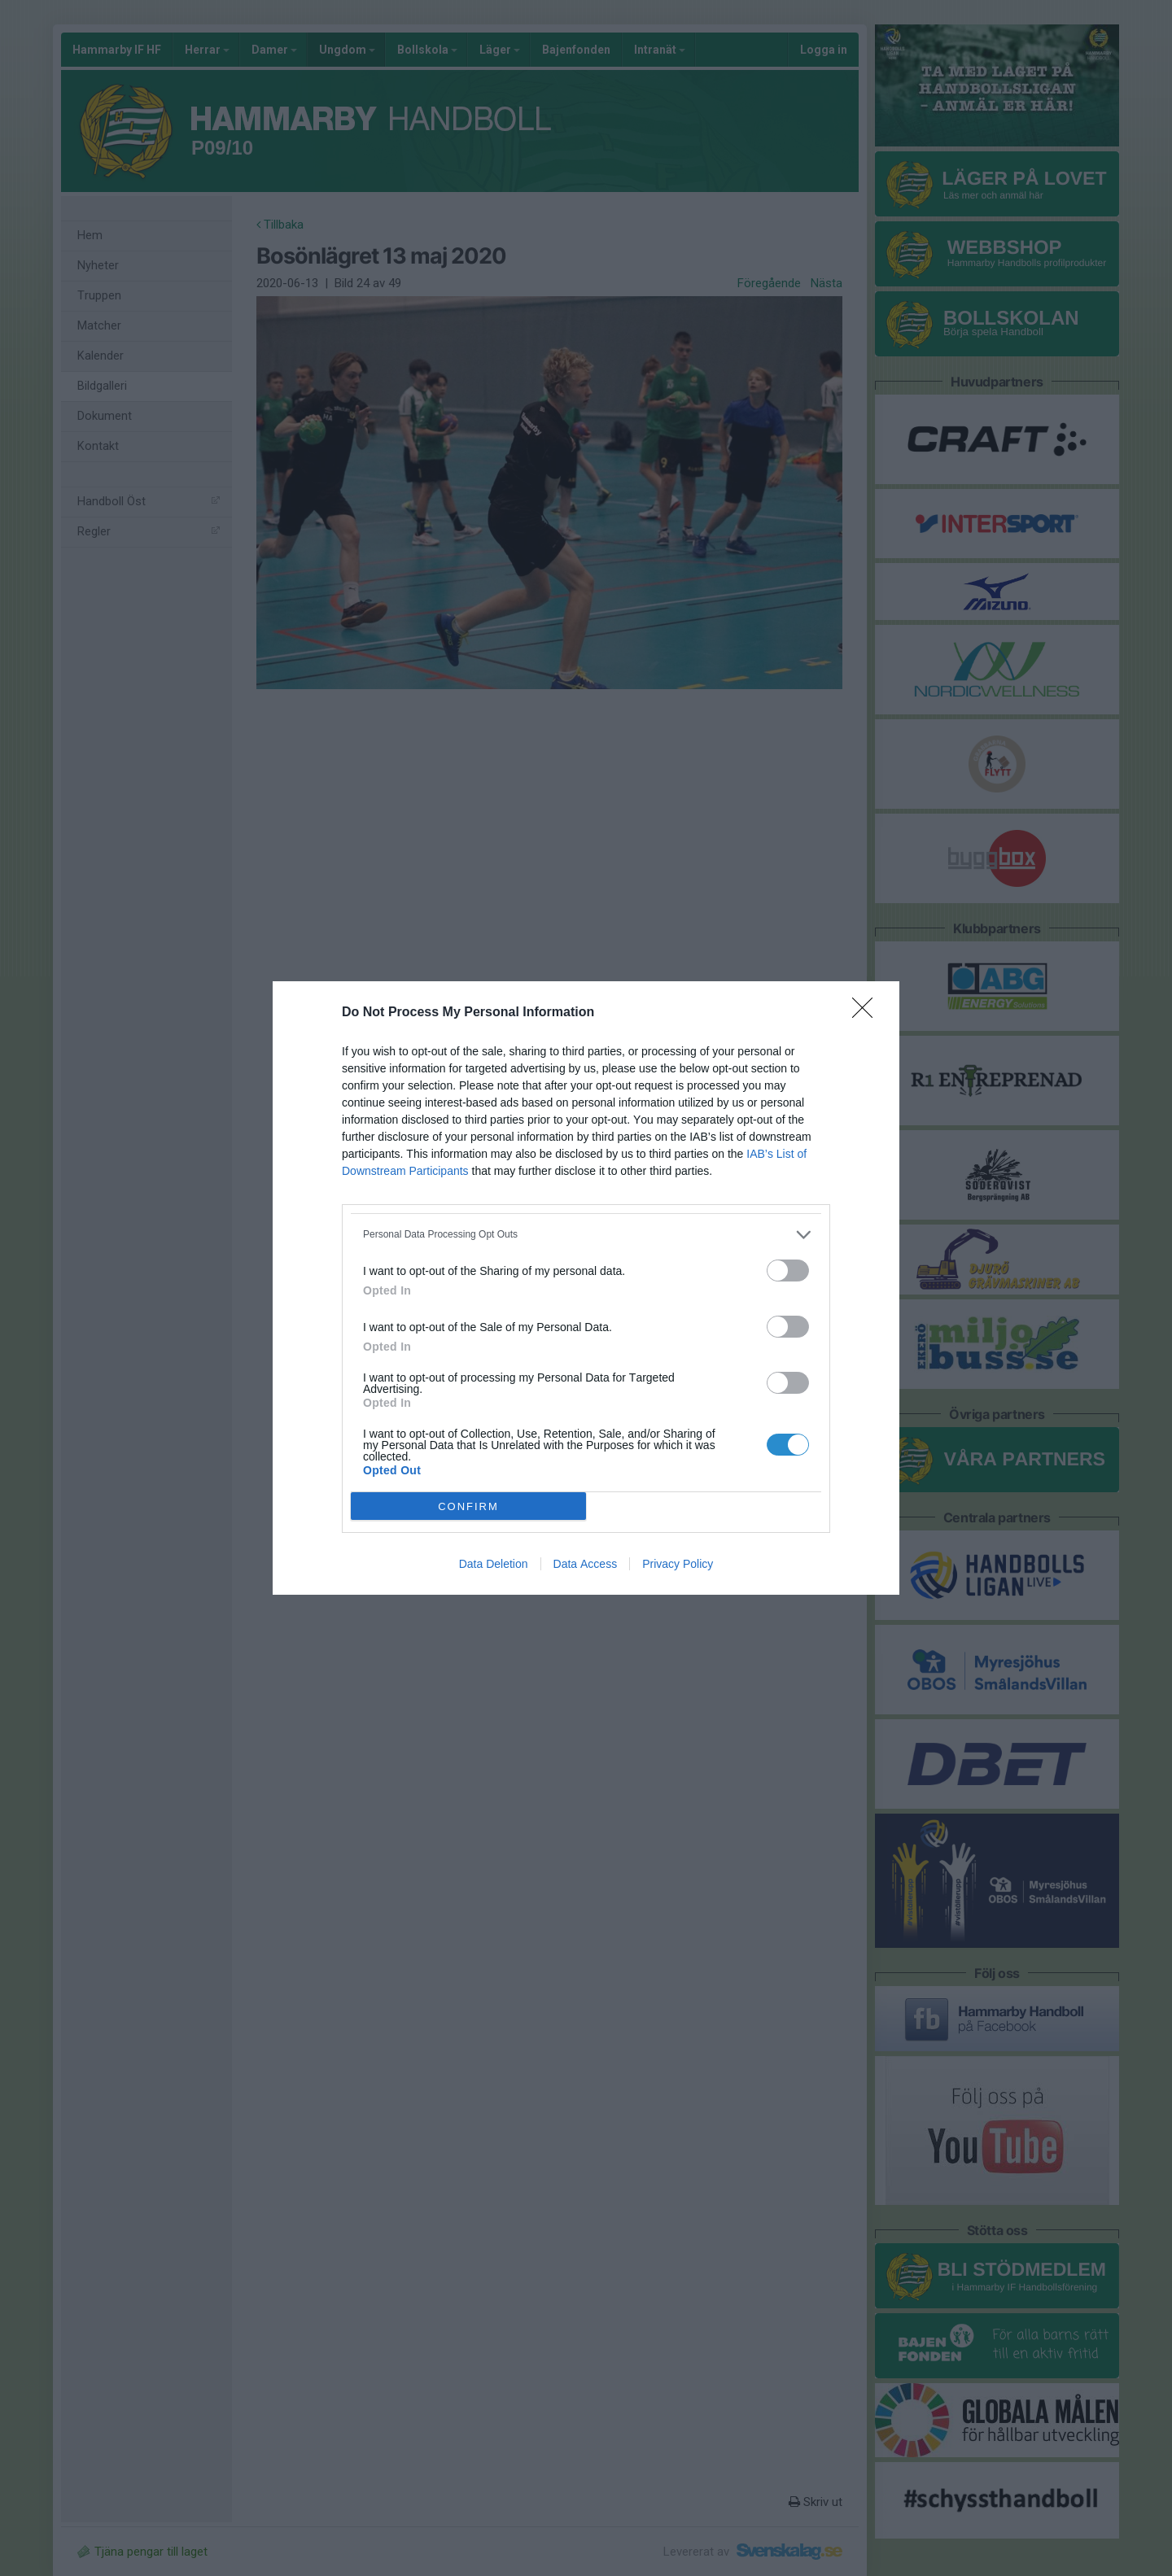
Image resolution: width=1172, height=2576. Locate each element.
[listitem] (586, 1234)
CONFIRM (468, 1506)
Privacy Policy (677, 1563)
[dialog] (586, 1288)
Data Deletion (493, 1563)
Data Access (585, 1563)
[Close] (867, 1013)
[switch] (788, 1270)
